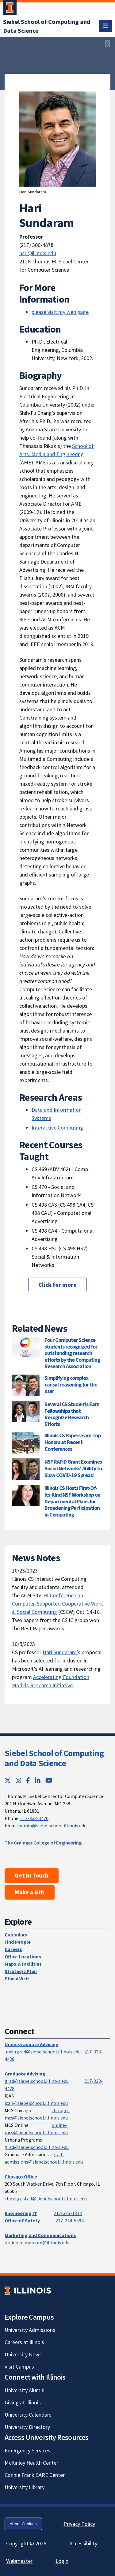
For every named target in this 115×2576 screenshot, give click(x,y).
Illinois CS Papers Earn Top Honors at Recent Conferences (72, 1442)
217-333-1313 (68, 2213)
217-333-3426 (34, 1818)
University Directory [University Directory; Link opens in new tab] (27, 2426)
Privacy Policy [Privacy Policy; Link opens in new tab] (79, 2523)
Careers (13, 1949)
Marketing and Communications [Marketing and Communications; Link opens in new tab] (40, 2235)
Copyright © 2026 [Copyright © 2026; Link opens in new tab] (26, 2543)
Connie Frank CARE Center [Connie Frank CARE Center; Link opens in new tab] (35, 2474)
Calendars (16, 1934)
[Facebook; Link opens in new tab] (28, 1780)
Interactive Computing (57, 1127)
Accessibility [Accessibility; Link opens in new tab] (83, 2543)
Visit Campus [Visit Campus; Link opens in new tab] (19, 2366)
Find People (18, 1942)
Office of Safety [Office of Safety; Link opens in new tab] (22, 2220)
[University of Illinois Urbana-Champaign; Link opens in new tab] (10, 8)
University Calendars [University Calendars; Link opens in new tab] (28, 2414)
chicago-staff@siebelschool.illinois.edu (46, 2198)
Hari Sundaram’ (60, 1652)
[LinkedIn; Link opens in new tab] (37, 1780)
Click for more (57, 1284)
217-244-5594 (70, 2220)
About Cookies (23, 2523)
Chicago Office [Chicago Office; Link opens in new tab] (21, 2176)
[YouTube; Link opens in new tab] (48, 1780)
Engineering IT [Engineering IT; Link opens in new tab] (21, 2213)
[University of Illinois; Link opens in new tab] (28, 2290)
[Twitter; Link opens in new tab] (8, 1780)
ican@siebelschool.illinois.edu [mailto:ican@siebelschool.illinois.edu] (36, 2103)
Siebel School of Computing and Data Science (54, 1758)
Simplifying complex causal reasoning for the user (70, 1384)
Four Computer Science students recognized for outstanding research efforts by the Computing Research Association (72, 1353)
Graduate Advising (25, 2074)
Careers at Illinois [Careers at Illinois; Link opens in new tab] (24, 2342)
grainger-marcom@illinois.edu (37, 2242)
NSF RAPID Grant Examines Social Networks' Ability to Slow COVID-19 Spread (73, 1468)
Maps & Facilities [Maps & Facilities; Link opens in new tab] (23, 1964)
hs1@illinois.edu (37, 253)
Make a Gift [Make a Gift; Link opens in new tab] (29, 1892)
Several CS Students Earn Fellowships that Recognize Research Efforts (71, 1414)
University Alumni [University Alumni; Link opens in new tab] (24, 2390)
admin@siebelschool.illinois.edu (52, 1825)
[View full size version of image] (107, 43)
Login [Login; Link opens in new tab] (62, 2560)
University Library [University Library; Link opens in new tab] (24, 2487)
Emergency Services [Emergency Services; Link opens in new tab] (27, 2450)
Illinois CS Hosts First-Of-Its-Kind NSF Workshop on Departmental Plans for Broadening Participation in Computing (72, 1501)
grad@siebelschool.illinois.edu (37, 2081)
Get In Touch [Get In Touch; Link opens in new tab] (31, 1875)
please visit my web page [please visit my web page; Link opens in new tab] (60, 311)
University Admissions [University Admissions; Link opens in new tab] (30, 2329)
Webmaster (19, 2560)
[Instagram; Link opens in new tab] (18, 1780)
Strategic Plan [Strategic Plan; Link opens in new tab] (21, 1971)
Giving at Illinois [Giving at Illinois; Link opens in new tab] (23, 2402)
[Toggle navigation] (105, 26)
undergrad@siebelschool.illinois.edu (43, 2052)
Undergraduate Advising (32, 2044)
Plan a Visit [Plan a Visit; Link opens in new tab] (17, 1978)
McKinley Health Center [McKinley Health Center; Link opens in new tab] (31, 2462)
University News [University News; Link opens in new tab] (23, 2354)
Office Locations (23, 1956)
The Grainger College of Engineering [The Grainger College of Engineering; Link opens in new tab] (43, 1843)
